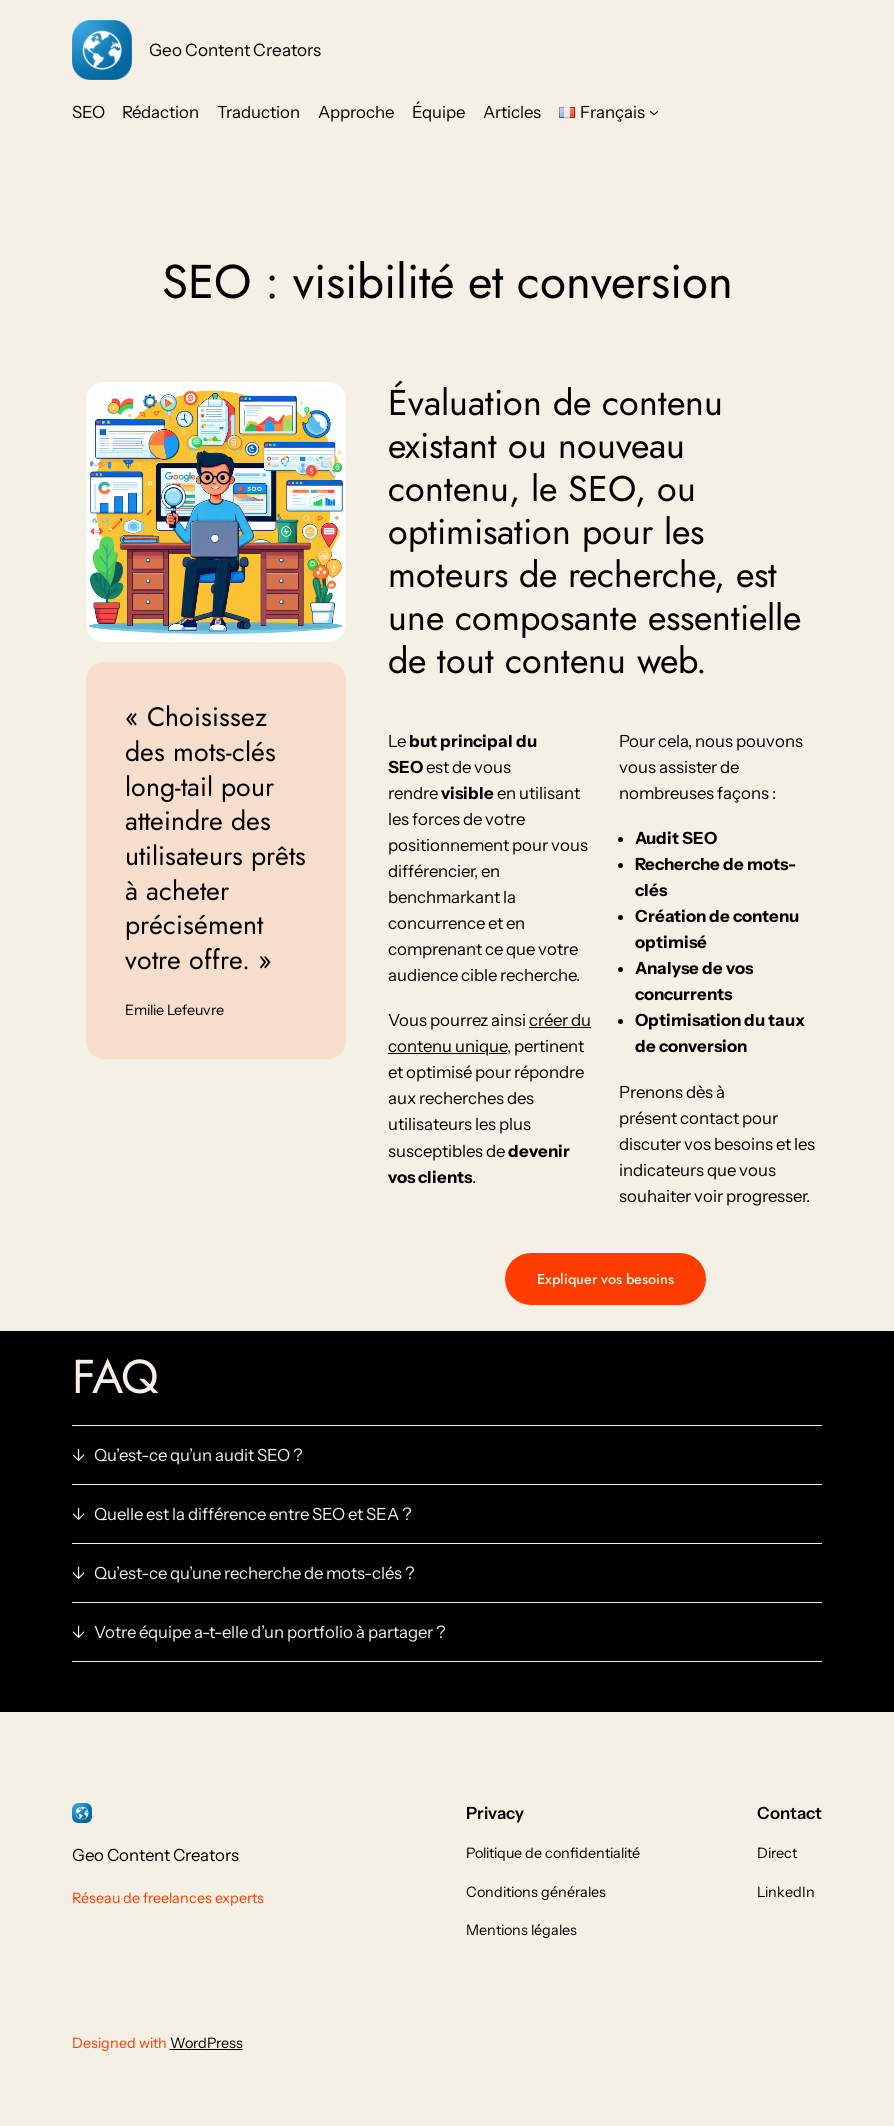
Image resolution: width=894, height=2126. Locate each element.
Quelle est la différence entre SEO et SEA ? (253, 1514)
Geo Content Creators (235, 49)
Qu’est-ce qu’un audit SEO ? (198, 1455)
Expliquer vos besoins (605, 1279)
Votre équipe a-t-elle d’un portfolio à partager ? (270, 1632)
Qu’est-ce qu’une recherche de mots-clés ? (254, 1573)
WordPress (206, 2043)
